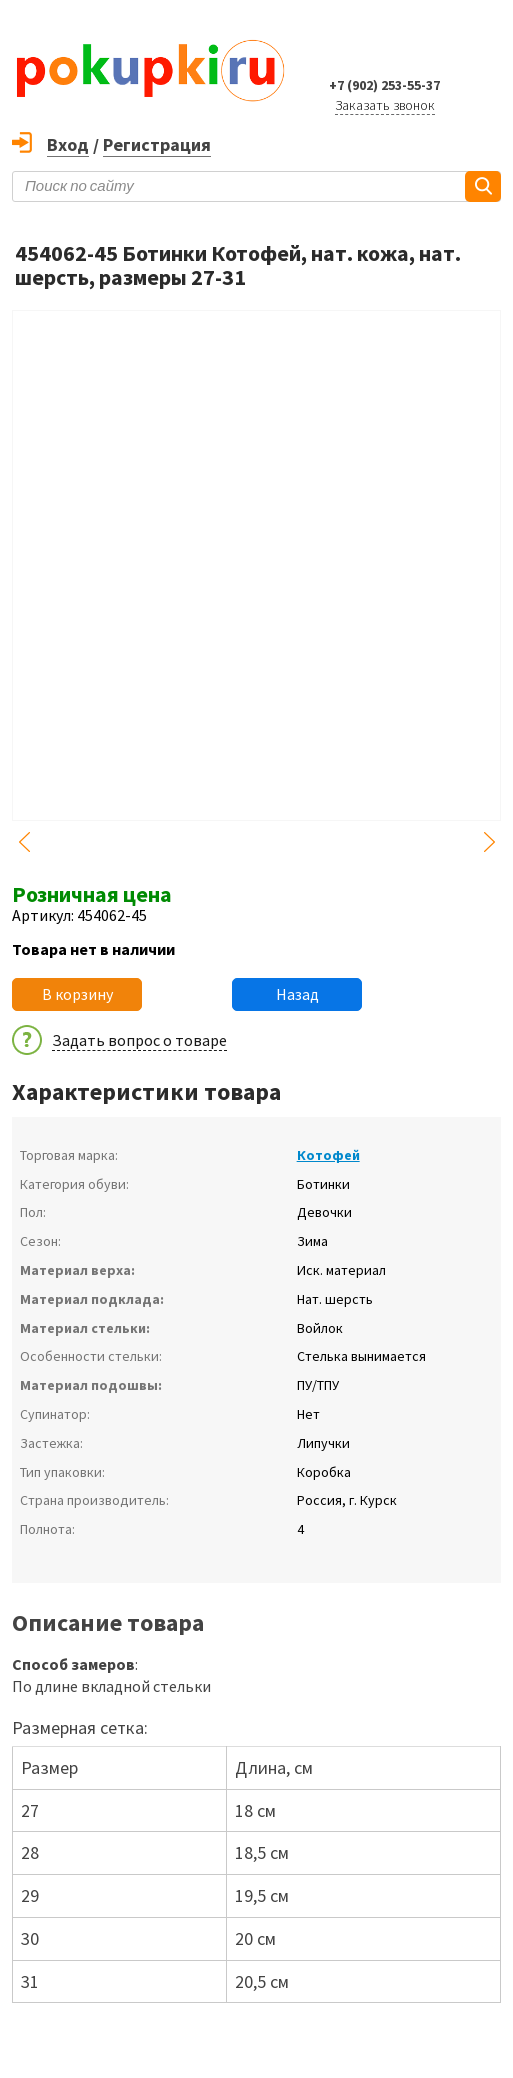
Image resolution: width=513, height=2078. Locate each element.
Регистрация (157, 144)
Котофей (328, 1155)
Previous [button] (24, 842)
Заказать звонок (385, 105)
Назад (297, 994)
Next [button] (489, 842)
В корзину (77, 994)
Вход (68, 144)
